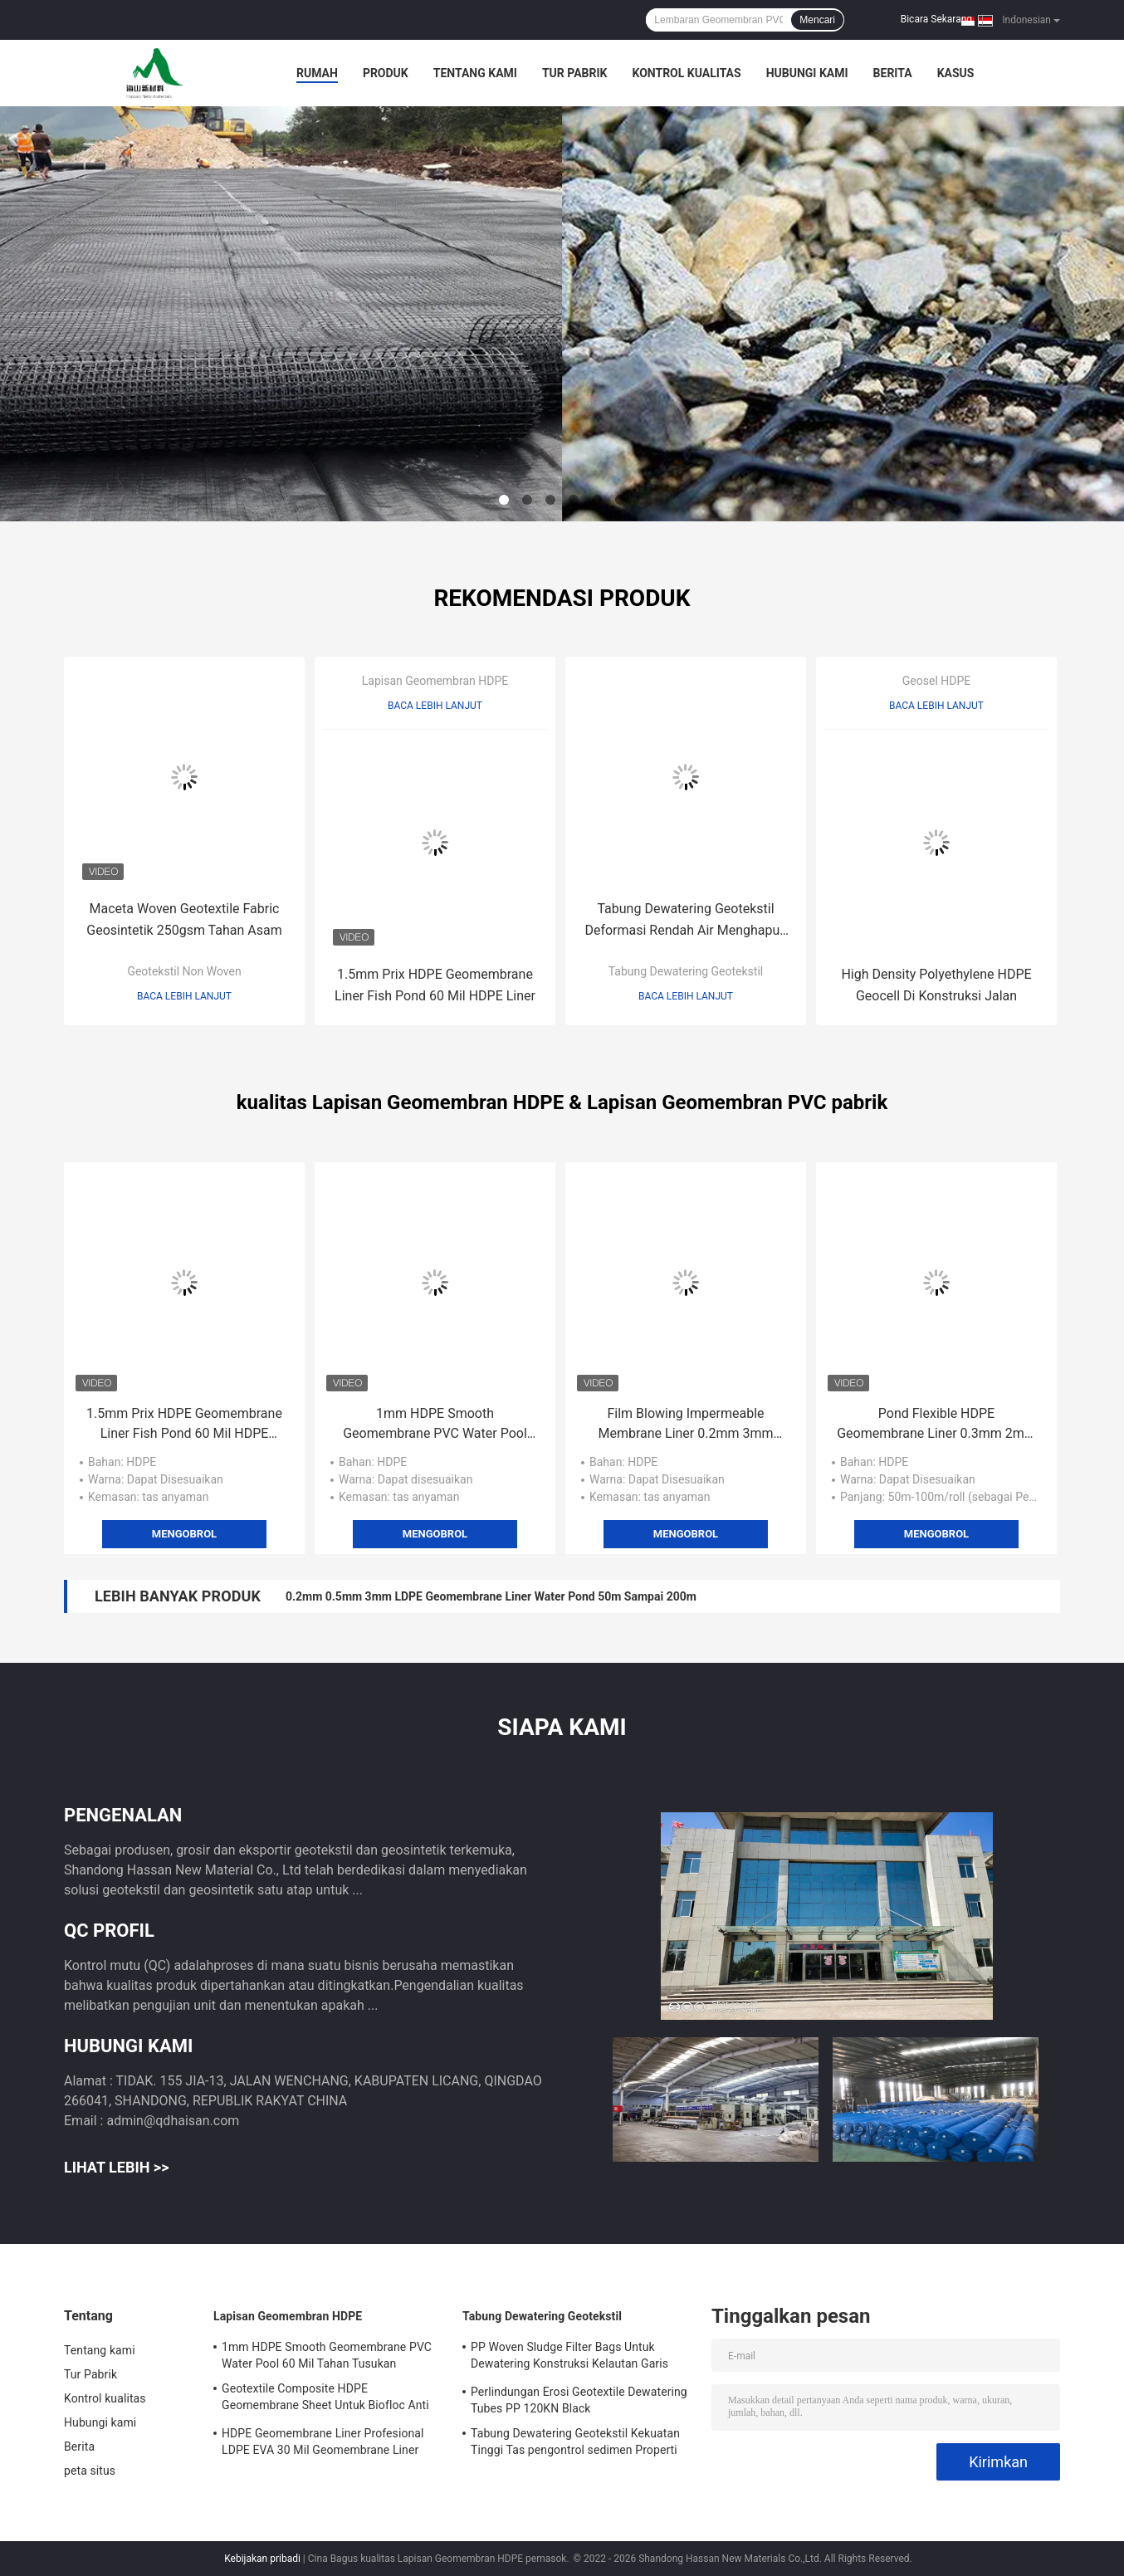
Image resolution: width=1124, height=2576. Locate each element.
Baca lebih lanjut (184, 996)
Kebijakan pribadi (262, 2558)
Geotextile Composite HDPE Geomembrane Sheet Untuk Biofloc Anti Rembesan (325, 2399)
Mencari (817, 20)
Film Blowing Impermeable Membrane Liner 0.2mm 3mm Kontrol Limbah (685, 1424)
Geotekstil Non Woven (184, 971)
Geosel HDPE (936, 680)
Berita (892, 73)
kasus (956, 73)
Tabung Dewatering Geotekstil (685, 971)
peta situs (89, 2470)
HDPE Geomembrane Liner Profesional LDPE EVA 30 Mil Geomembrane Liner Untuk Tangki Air (323, 2444)
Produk (385, 73)
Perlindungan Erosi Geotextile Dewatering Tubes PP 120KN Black (579, 2400)
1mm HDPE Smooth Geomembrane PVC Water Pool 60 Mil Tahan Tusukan (435, 1424)
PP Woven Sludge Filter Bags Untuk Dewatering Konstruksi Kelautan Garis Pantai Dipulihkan (569, 2357)
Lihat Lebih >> (116, 2167)
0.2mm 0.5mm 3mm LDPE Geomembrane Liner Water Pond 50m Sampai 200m (491, 1596)
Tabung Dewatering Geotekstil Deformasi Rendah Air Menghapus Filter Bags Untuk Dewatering (685, 921)
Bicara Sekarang (936, 19)
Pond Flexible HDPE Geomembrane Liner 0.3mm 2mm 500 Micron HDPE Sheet (936, 1424)
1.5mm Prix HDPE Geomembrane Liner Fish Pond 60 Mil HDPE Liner (435, 985)
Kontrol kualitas (686, 73)
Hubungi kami (807, 73)
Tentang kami (475, 73)
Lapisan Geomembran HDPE (435, 680)
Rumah (317, 73)
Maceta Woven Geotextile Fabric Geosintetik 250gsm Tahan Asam (183, 919)
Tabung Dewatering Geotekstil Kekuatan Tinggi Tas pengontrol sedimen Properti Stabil (575, 2444)
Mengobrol (184, 1534)
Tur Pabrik (575, 73)
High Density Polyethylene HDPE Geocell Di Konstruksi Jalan (936, 985)
